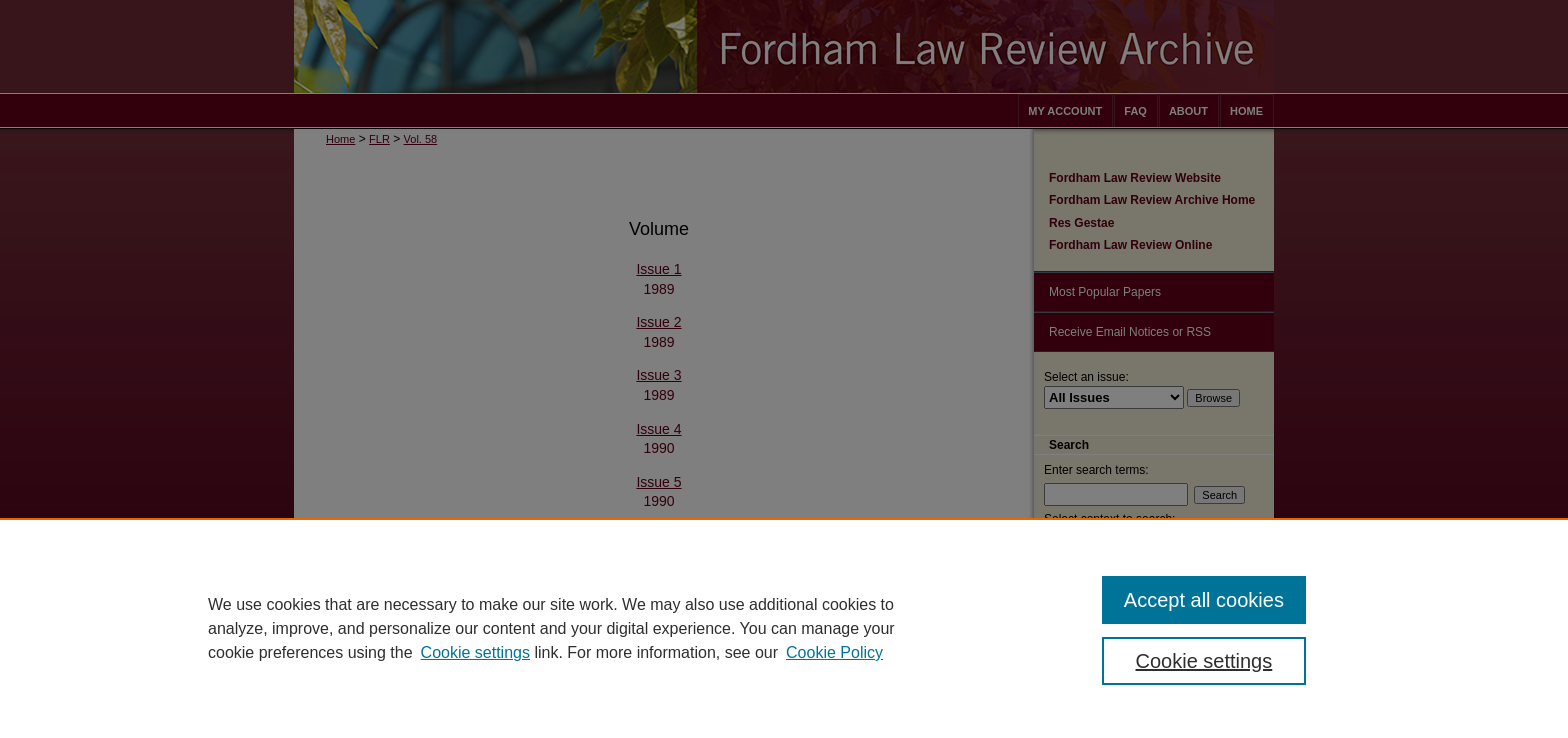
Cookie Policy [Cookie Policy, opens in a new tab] (834, 652)
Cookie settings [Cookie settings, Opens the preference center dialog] (1204, 661)
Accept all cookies (1204, 600)
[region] (784, 628)
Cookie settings (475, 652)
